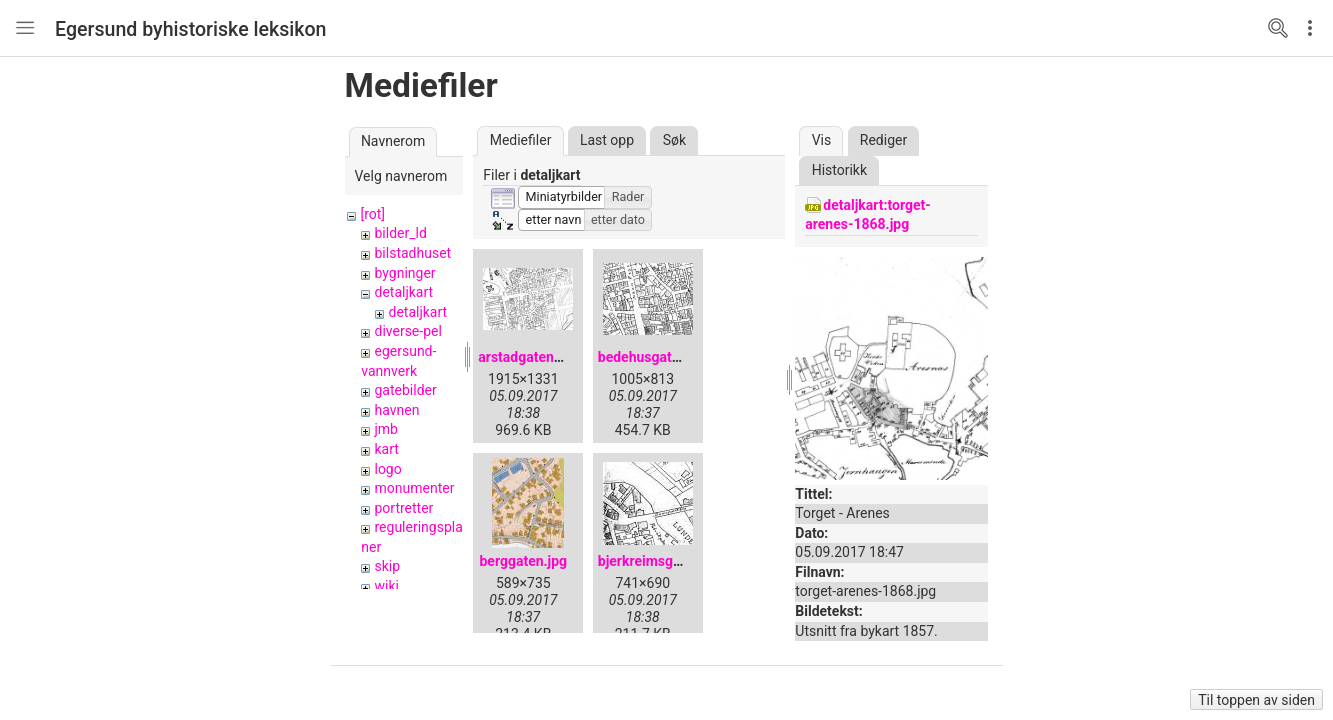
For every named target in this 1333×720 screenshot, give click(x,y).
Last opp (607, 140)
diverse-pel (407, 331)
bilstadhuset (412, 253)
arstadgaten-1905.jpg (546, 357)
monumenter (414, 488)
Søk (674, 140)
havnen (396, 410)
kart (386, 449)
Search (1278, 28)
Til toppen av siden (1256, 700)
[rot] (372, 214)
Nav (25, 28)
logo (387, 469)
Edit (1315, 28)
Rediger (883, 140)
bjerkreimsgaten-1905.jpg (680, 561)
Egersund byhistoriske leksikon (191, 29)
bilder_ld (400, 233)
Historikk (839, 170)
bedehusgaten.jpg (654, 357)
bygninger (404, 273)
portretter (403, 508)
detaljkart (403, 292)
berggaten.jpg (523, 561)
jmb (386, 429)
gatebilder (405, 390)
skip (387, 566)
